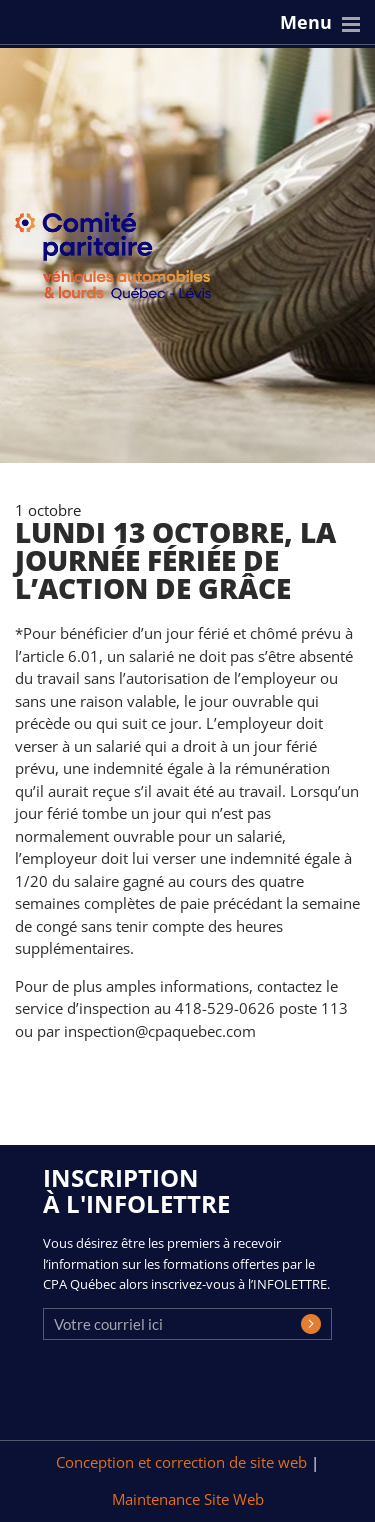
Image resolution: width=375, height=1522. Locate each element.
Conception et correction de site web (183, 1462)
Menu (306, 22)
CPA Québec (125, 260)
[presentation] (195, 1396)
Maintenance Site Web (188, 1499)
